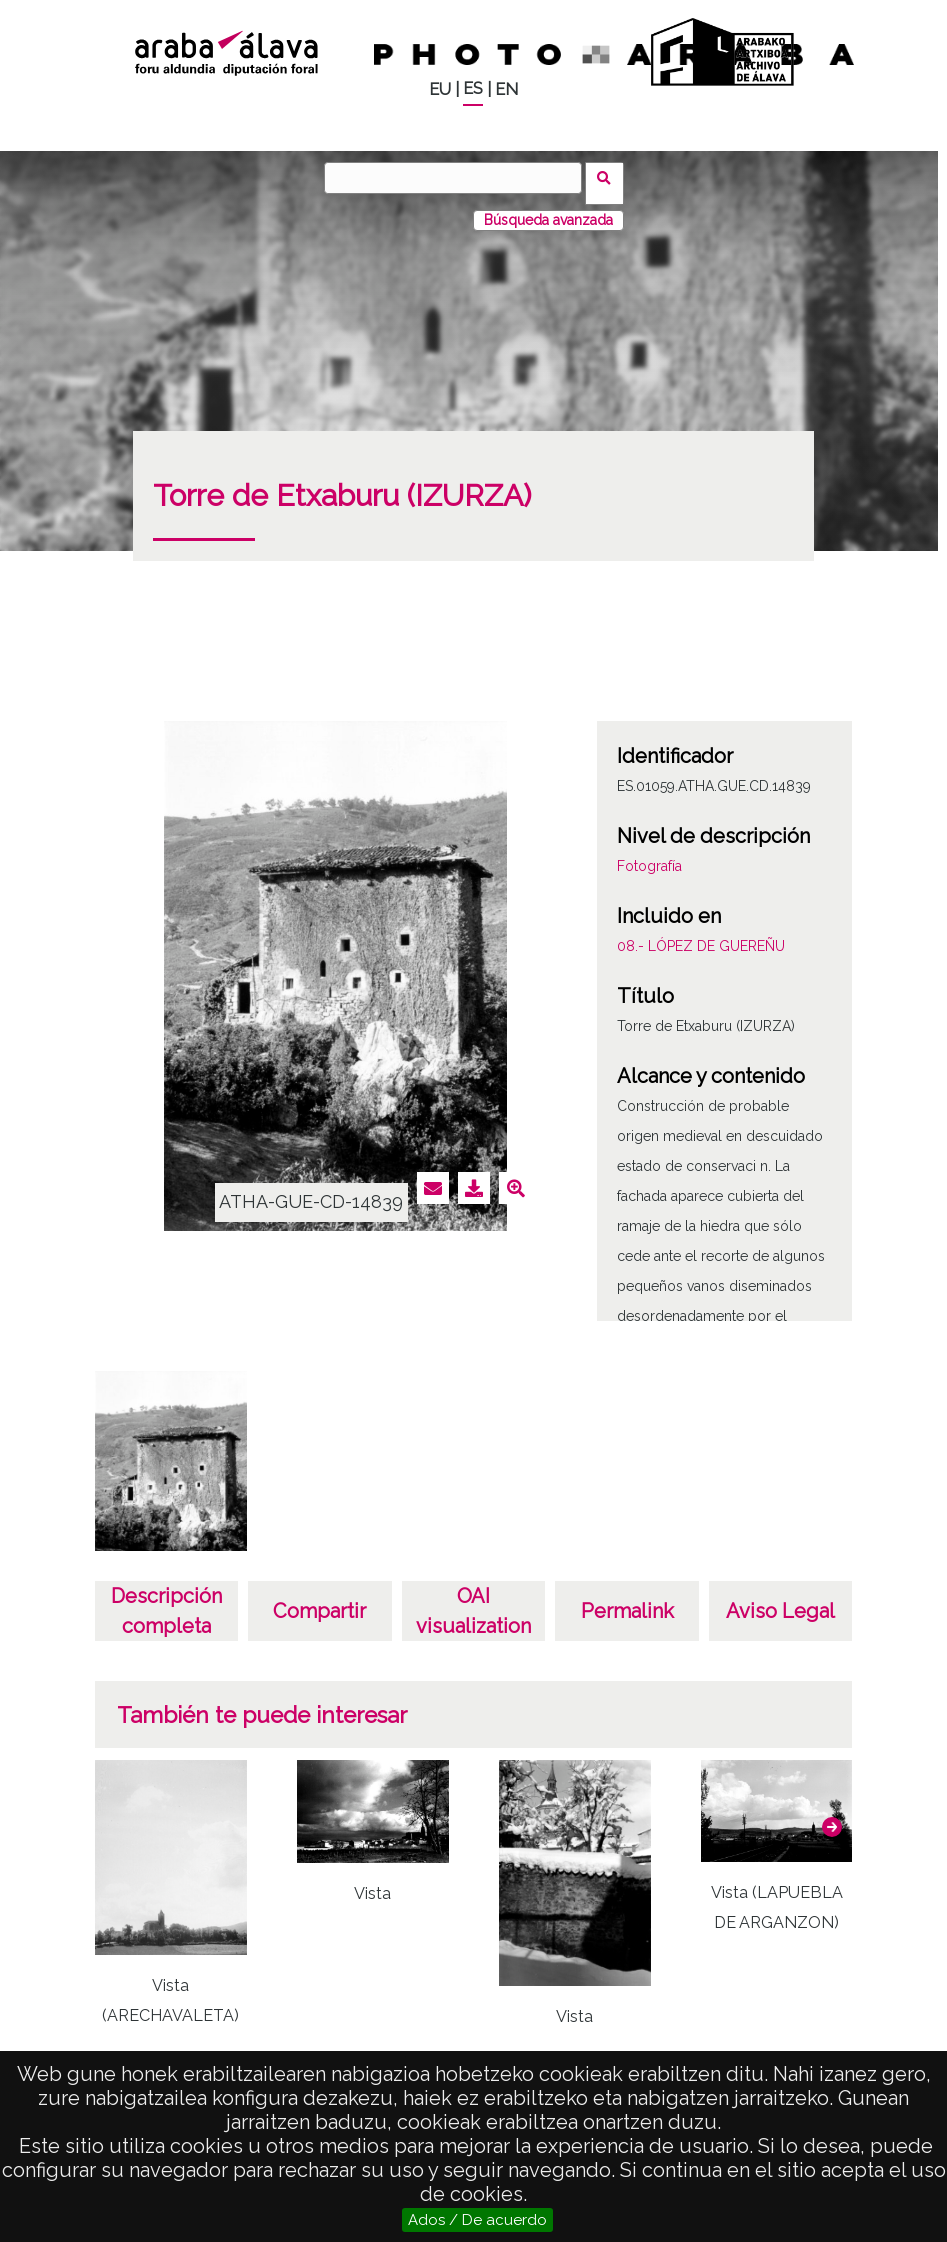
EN (506, 89)
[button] (832, 1816)
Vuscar (610, 177)
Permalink (627, 1600)
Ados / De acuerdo (477, 2220)
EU (440, 89)
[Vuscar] (459, 178)
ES (473, 88)
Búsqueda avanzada (548, 209)
